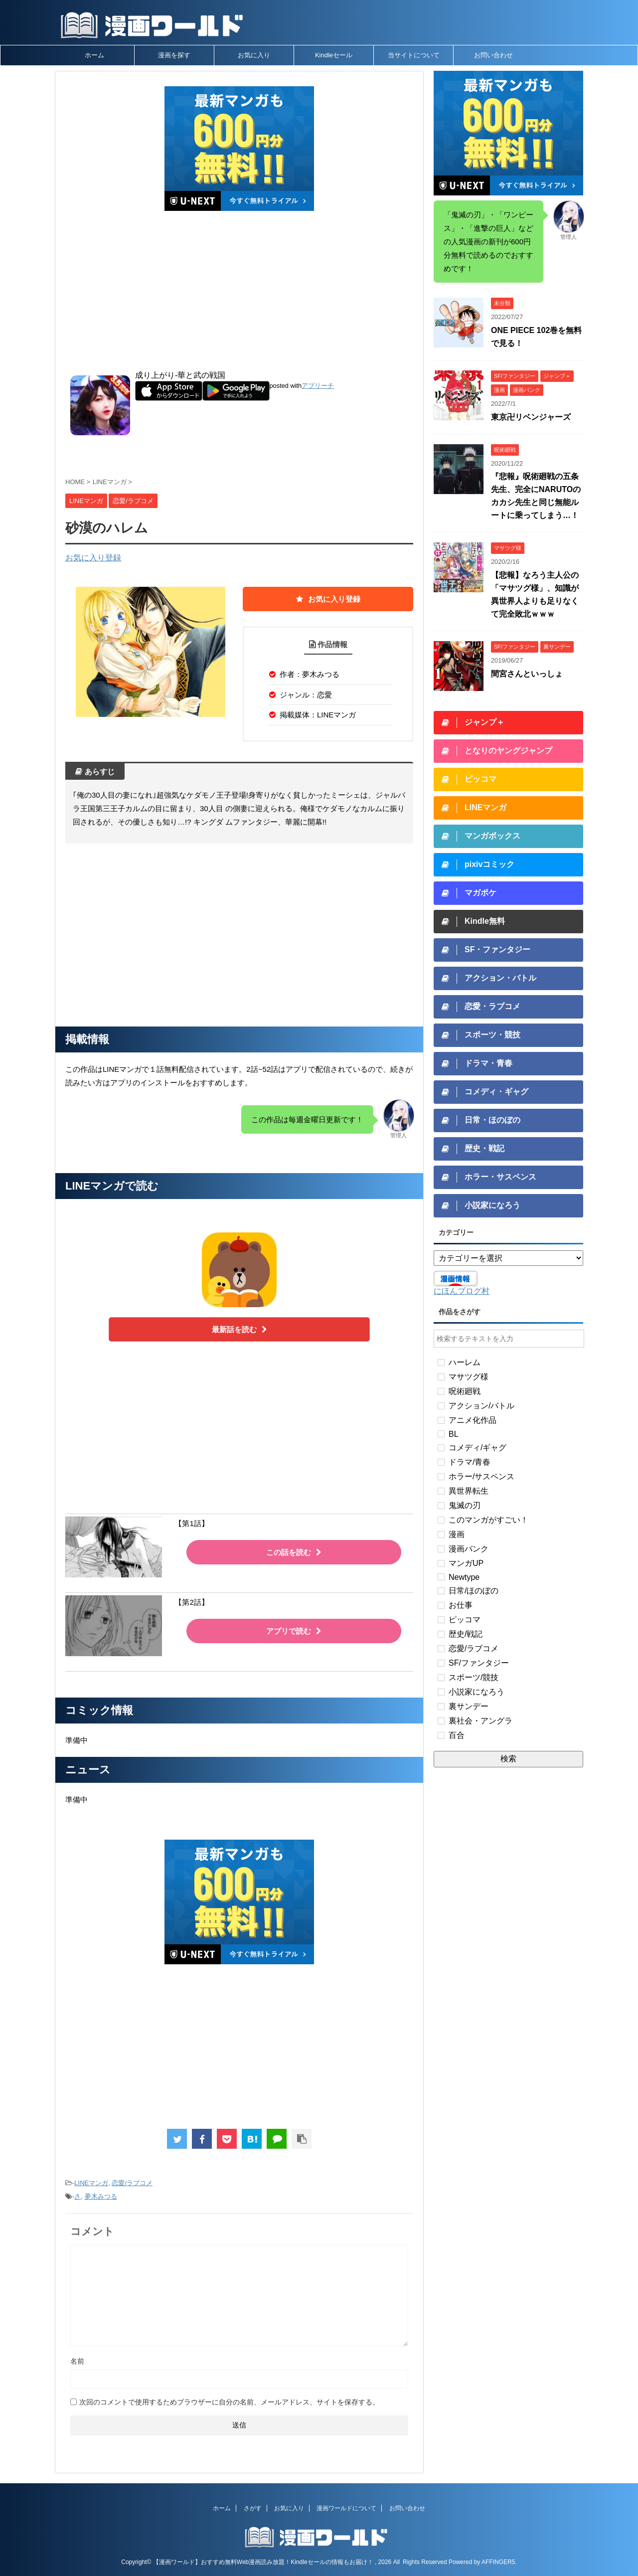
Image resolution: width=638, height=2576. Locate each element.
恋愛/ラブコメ (132, 2183)
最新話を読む (239, 1329)
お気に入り (254, 55)
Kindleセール (333, 55)
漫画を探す (174, 55)
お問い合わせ (493, 55)
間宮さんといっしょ (527, 674)
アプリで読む (293, 1631)
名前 (77, 2361)
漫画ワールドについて (346, 2508)
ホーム (94, 55)
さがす (253, 2508)
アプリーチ (318, 385)
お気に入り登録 (93, 557)
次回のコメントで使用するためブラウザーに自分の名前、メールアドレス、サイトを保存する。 (229, 2402)
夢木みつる (101, 2196)
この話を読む (293, 1552)
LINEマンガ (91, 2183)
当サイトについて (414, 55)
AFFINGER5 (498, 2562)
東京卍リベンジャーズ (531, 417)
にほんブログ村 (461, 1291)
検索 (508, 1758)
